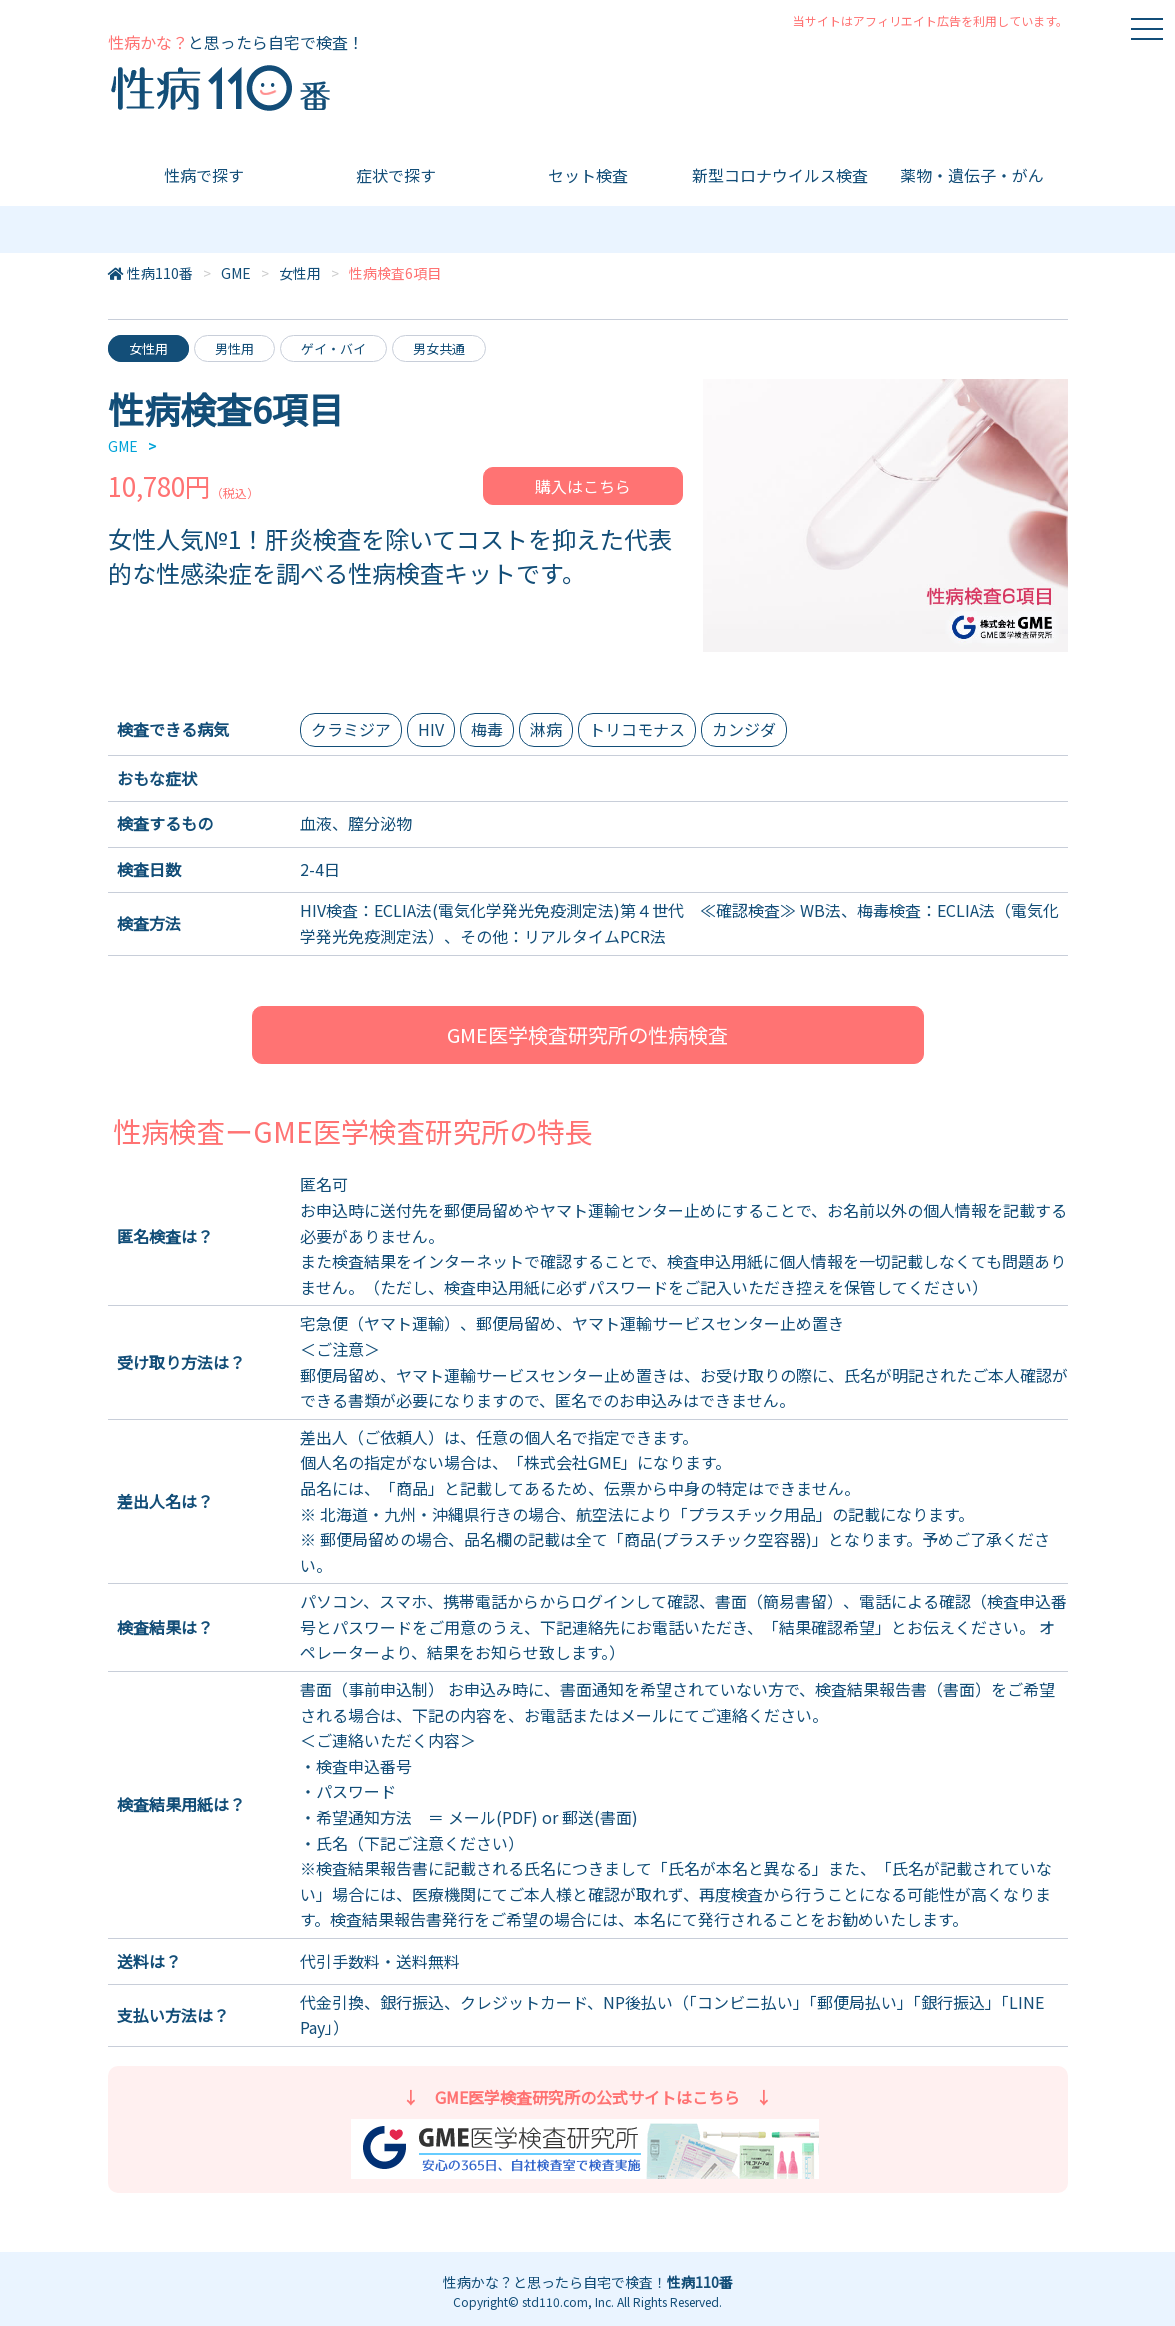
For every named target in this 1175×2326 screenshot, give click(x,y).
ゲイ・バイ (333, 348)
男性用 (234, 348)
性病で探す (204, 175)
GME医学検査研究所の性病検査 (587, 1034)
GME (236, 273)
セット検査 (588, 175)
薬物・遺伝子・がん (972, 175)
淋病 (546, 729)
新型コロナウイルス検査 (780, 175)
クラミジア (351, 729)
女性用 (300, 273)
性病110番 (160, 273)
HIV (431, 729)
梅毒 (487, 729)
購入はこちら (583, 486)
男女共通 (439, 348)
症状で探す (396, 175)
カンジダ (744, 729)
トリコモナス (637, 729)
